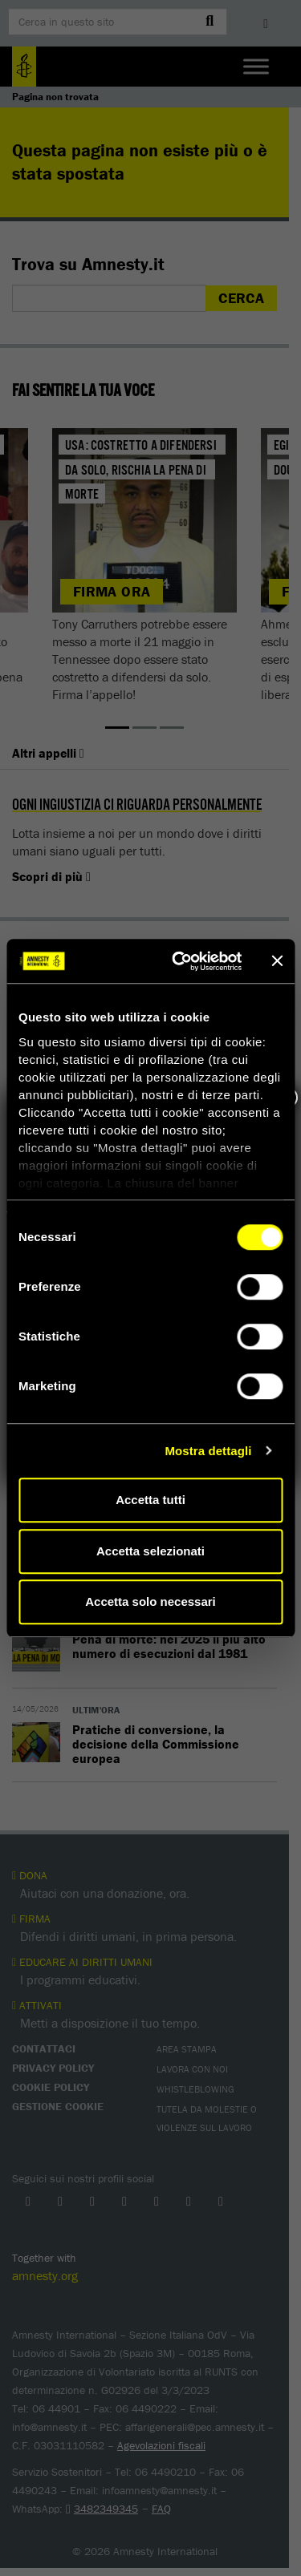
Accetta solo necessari (150, 1601)
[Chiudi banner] (277, 961)
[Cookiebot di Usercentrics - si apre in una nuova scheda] (179, 961)
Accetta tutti (150, 1499)
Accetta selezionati (150, 1551)
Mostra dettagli (208, 1451)
